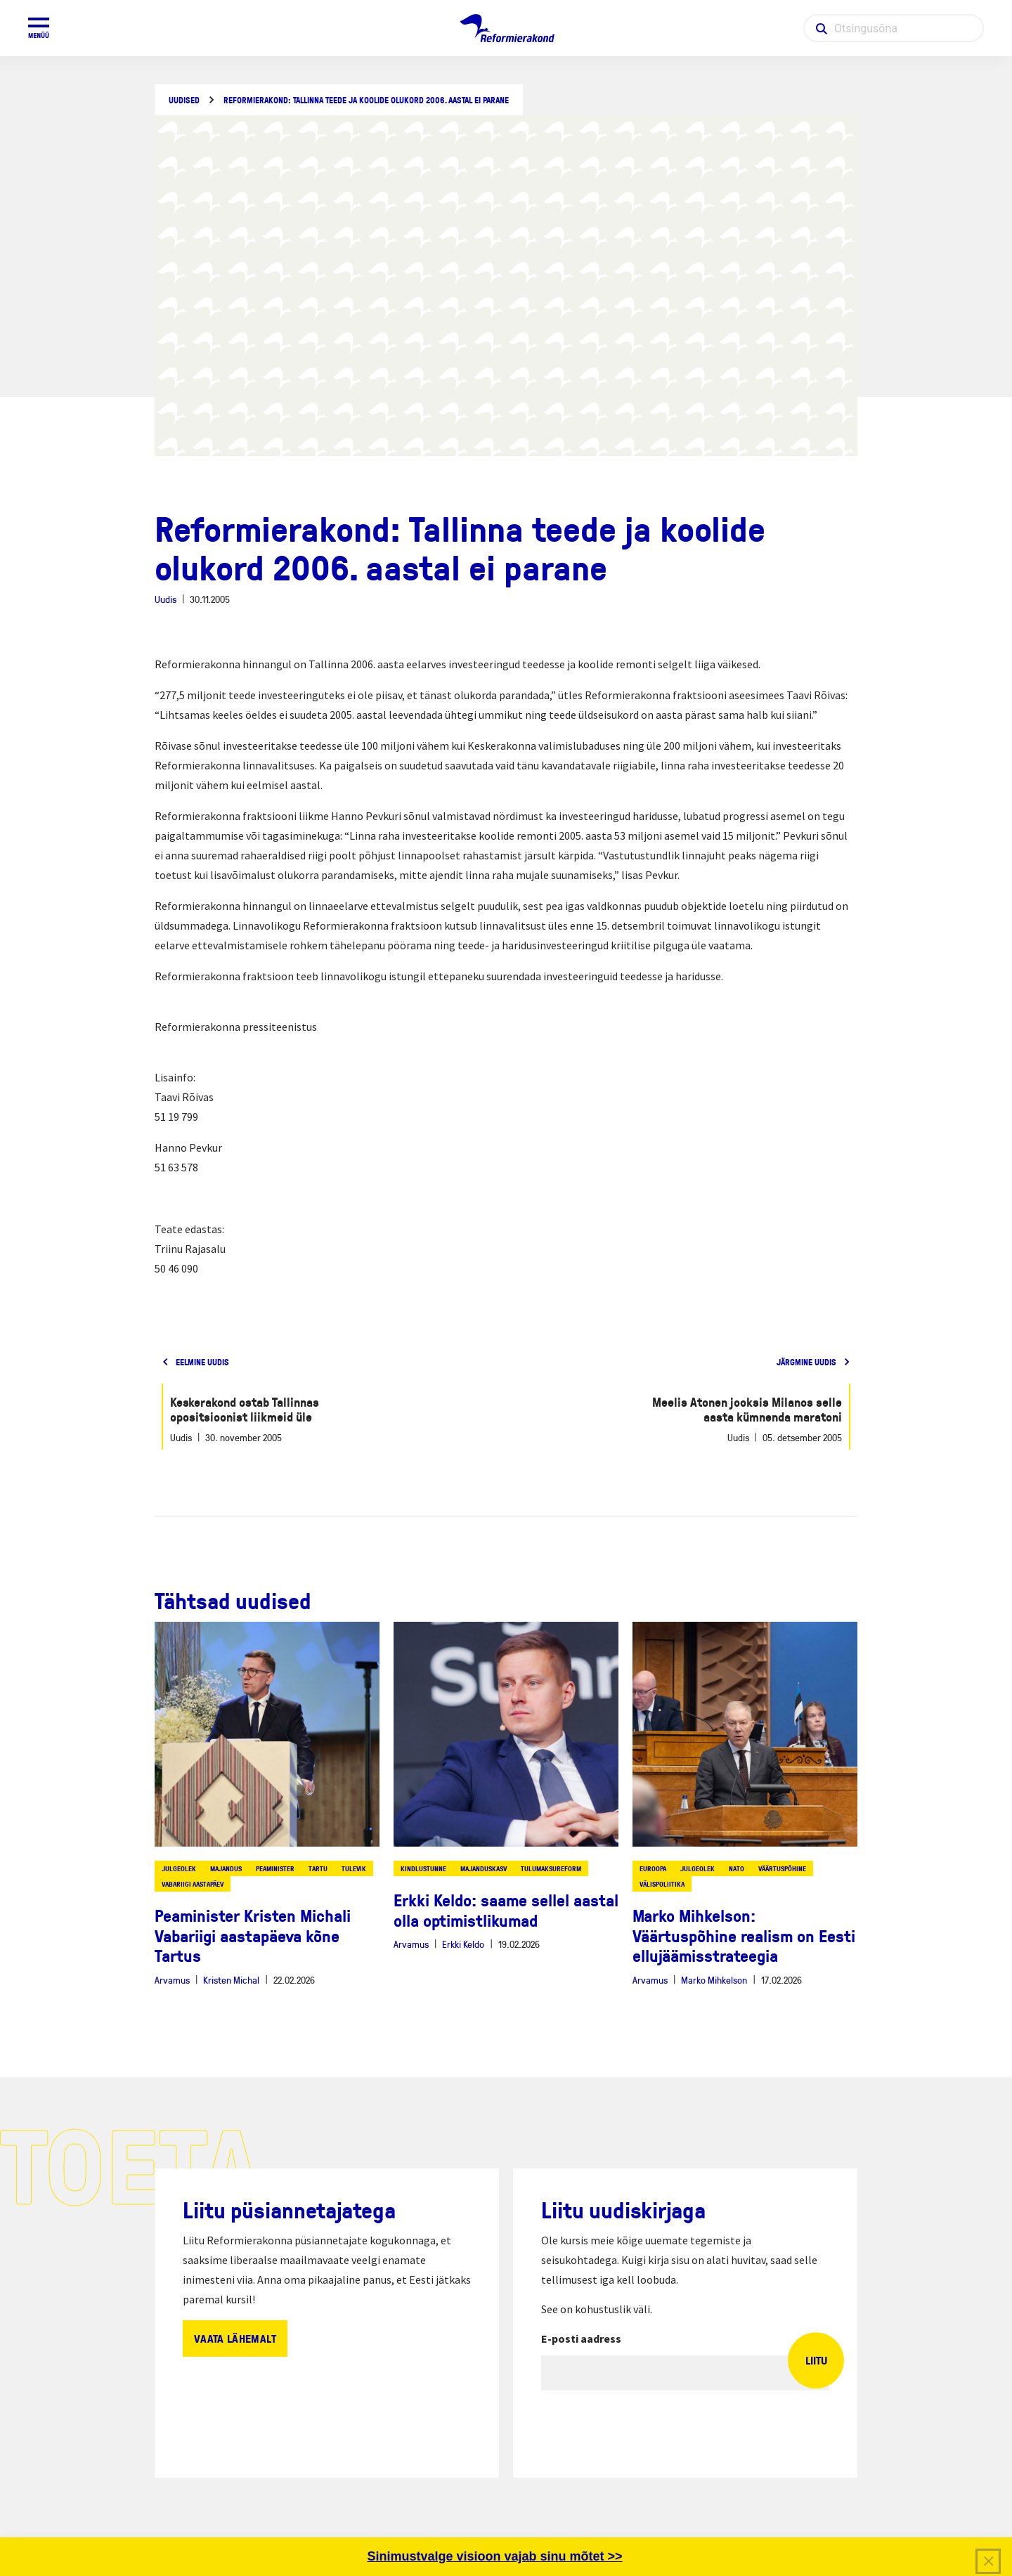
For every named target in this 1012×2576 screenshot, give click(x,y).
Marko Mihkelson (714, 1979)
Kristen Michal (231, 1979)
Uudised (184, 100)
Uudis (165, 599)
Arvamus (172, 1979)
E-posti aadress (581, 2338)
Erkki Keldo (463, 1944)
